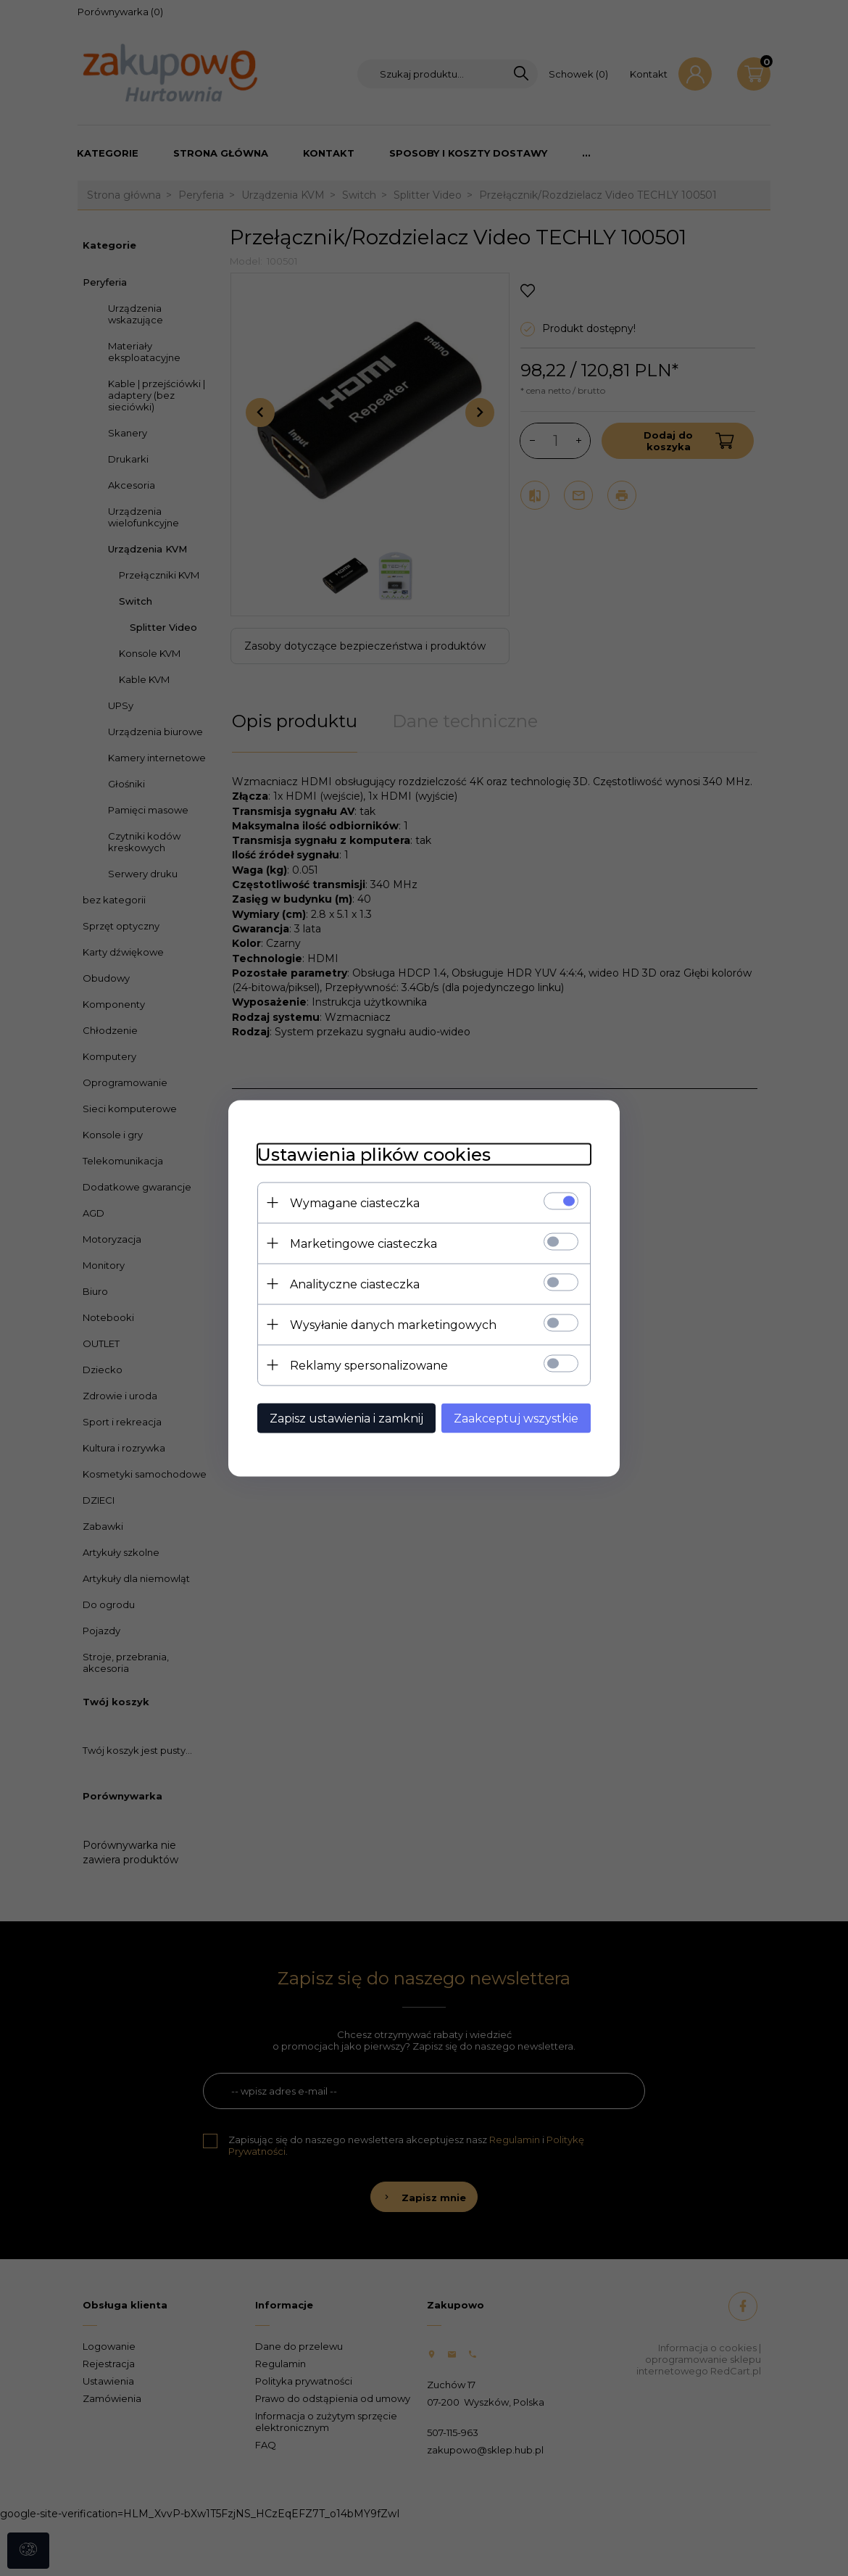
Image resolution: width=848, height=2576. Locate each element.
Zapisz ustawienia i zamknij (346, 1418)
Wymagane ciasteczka (355, 1202)
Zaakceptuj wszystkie (516, 1418)
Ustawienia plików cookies (374, 1153)
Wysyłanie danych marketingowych (393, 1324)
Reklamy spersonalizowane (369, 1365)
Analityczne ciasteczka (355, 1284)
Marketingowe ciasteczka (363, 1243)
